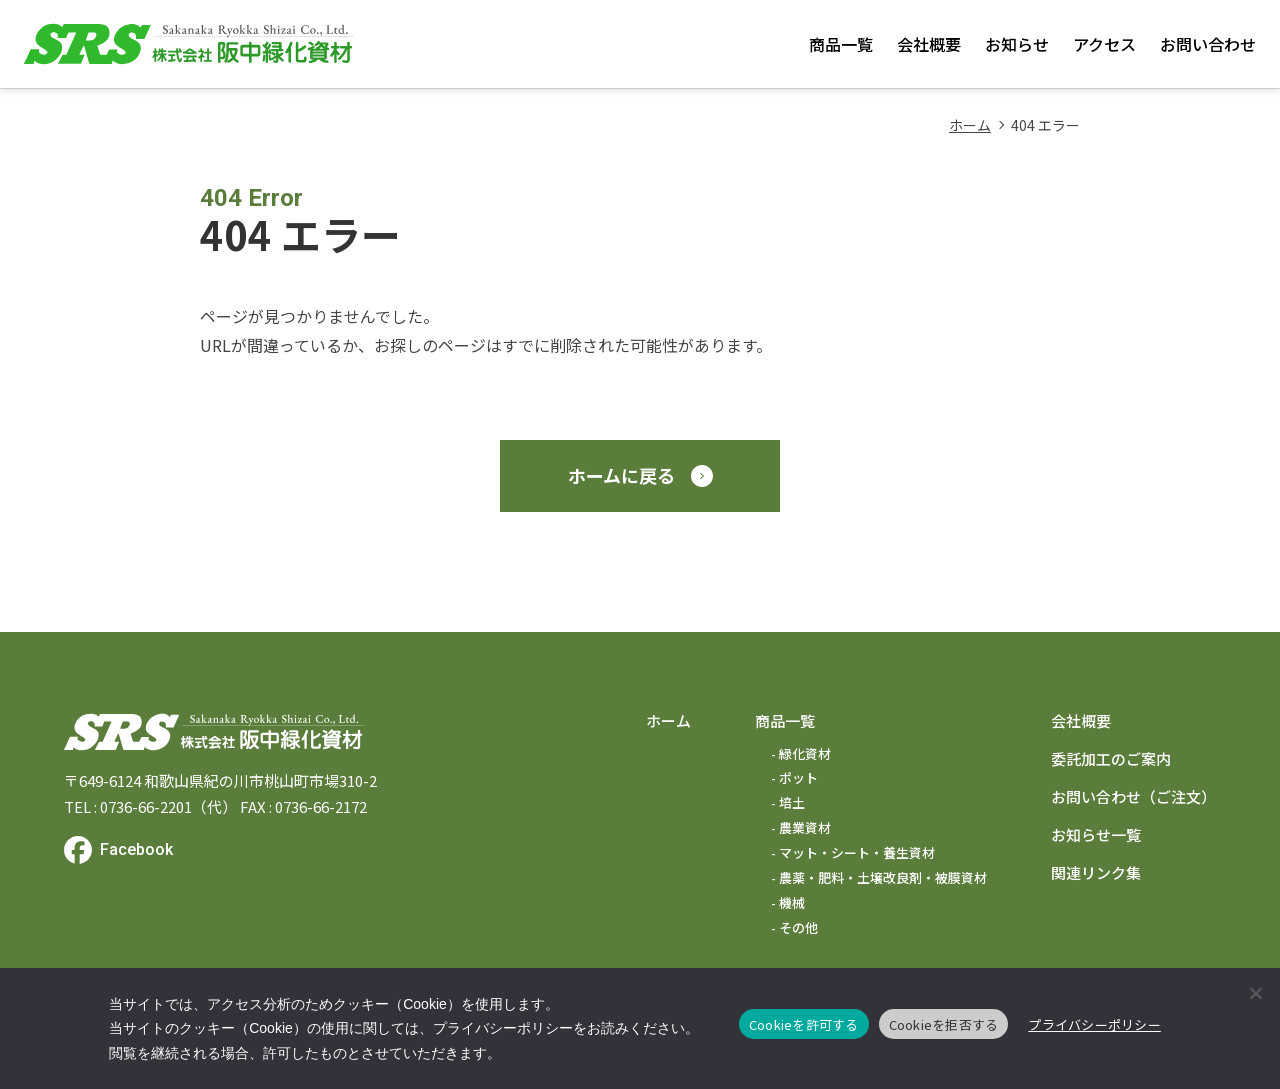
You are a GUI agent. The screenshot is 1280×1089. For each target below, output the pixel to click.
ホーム (970, 125)
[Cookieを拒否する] (1255, 993)
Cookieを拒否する (944, 1024)
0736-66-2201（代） (168, 806)
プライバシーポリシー (1094, 1024)
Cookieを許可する (804, 1024)
